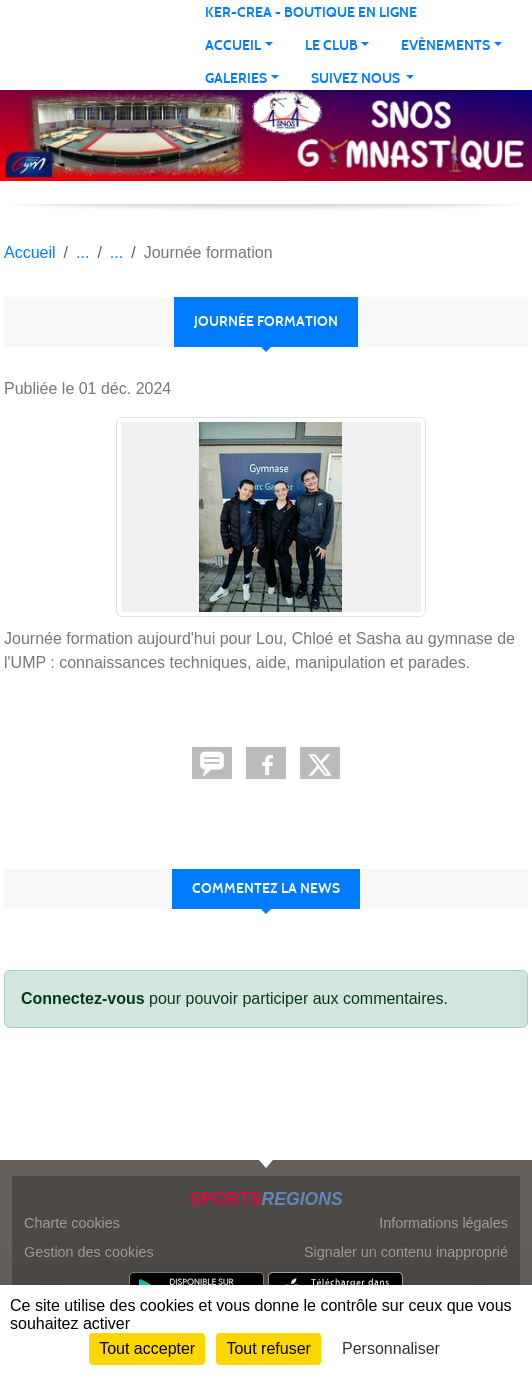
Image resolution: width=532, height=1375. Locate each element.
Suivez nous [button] (357, 78)
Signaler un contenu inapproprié (406, 1252)
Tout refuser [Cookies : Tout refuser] (268, 1348)
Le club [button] (331, 45)
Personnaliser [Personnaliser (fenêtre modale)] (391, 1348)
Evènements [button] (445, 45)
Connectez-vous (83, 998)
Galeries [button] (236, 78)
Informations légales (443, 1223)
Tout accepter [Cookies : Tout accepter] (147, 1348)
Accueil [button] (233, 45)
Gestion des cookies (89, 1252)
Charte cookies (72, 1223)
